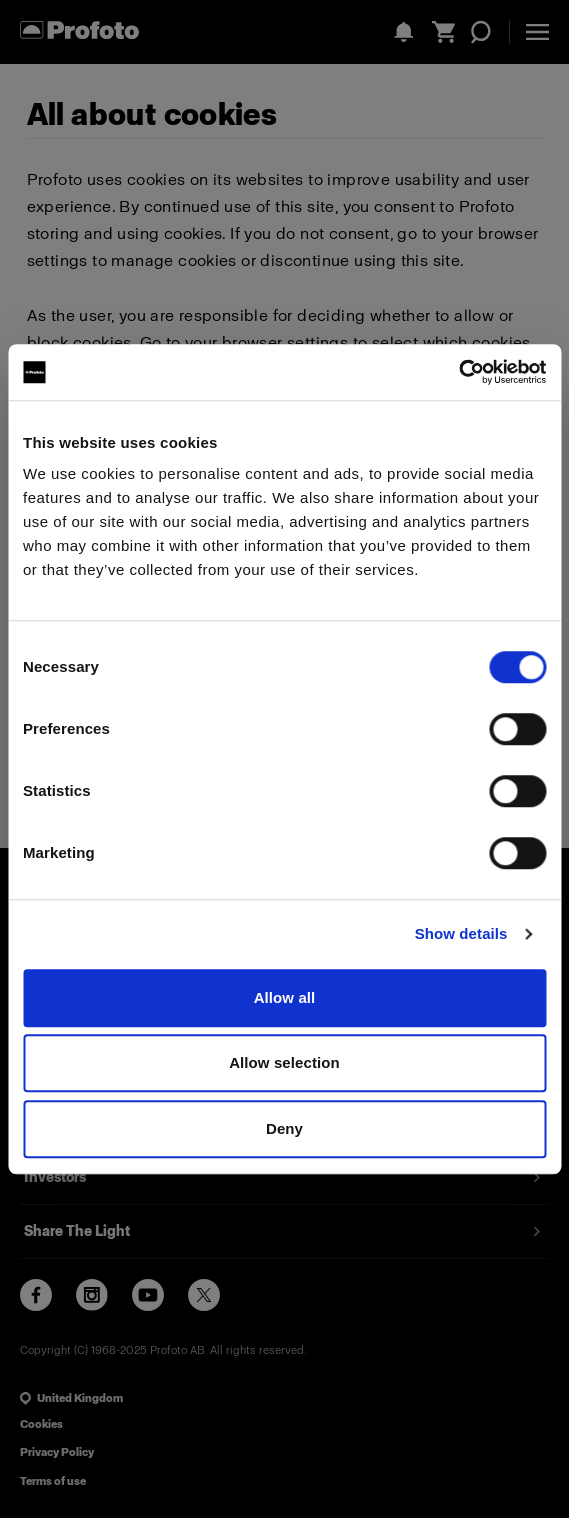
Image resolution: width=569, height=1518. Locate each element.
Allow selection (284, 1062)
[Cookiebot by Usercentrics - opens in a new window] (458, 372)
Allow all (285, 997)
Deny (284, 1128)
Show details (461, 933)
